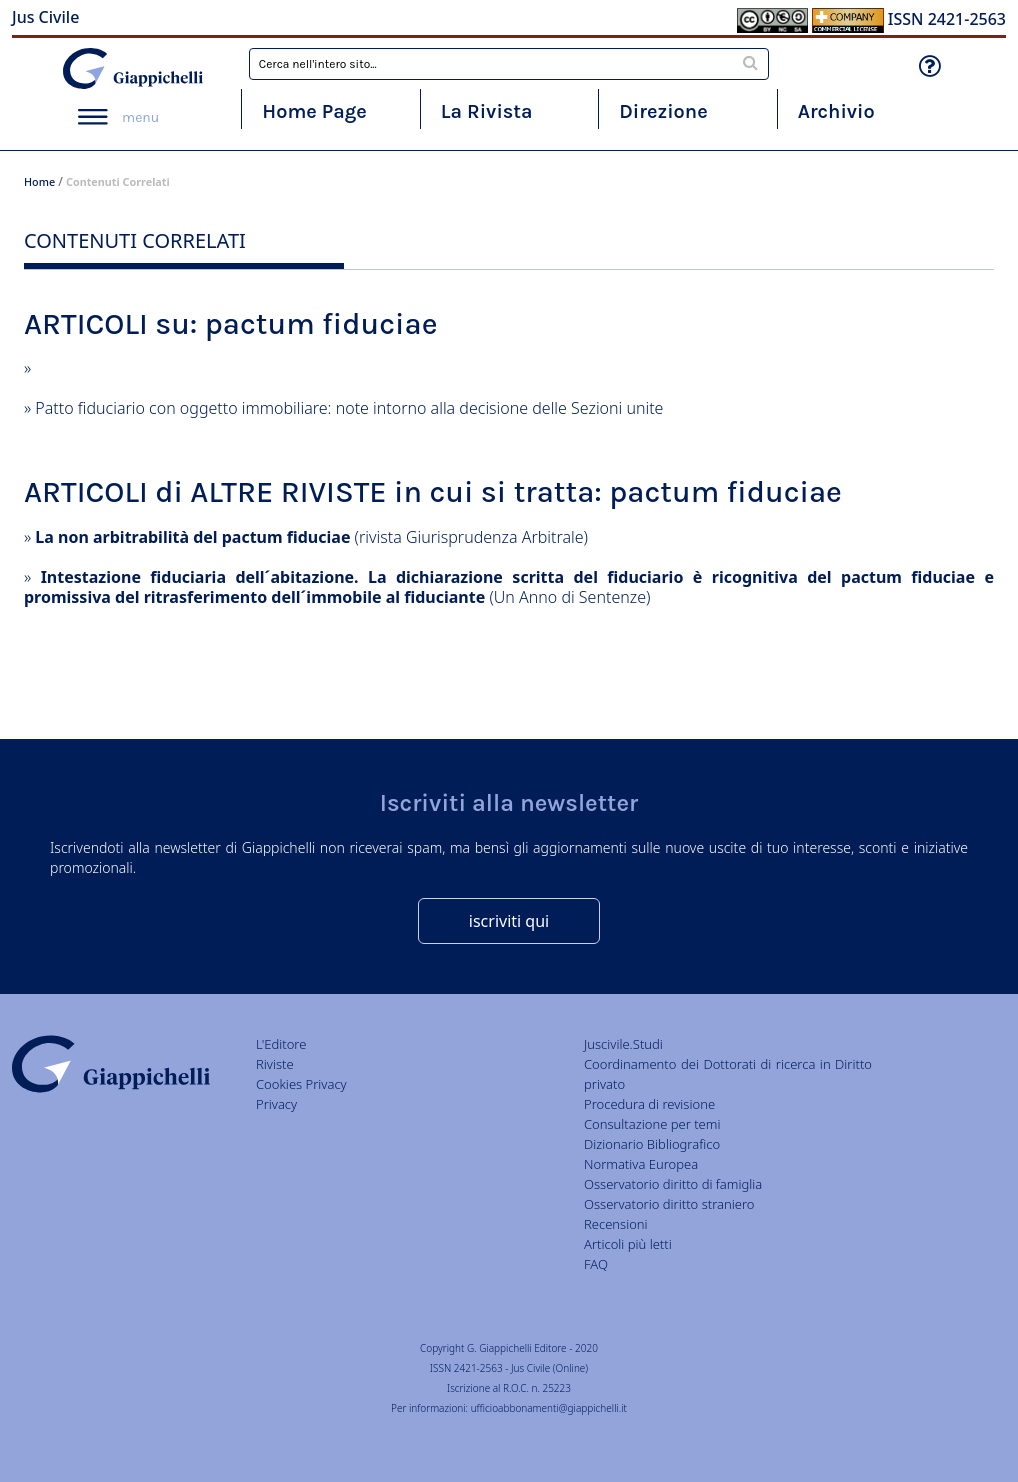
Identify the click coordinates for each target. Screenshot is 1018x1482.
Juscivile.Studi (623, 1044)
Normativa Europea (641, 1164)
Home (39, 181)
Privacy (276, 1104)
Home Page (314, 111)
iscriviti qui (509, 921)
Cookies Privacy (301, 1084)
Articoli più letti (628, 1244)
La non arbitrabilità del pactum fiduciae (192, 537)
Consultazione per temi (652, 1124)
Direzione (663, 111)
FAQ (596, 1264)
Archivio (836, 111)
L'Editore (281, 1044)
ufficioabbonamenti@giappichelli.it (549, 1408)
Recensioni (616, 1224)
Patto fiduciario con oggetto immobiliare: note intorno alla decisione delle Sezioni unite (349, 408)
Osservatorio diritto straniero (669, 1204)
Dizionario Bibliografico (652, 1144)
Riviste (275, 1064)
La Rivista (487, 111)
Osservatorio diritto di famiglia (673, 1184)
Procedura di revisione (649, 1104)
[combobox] (509, 64)
